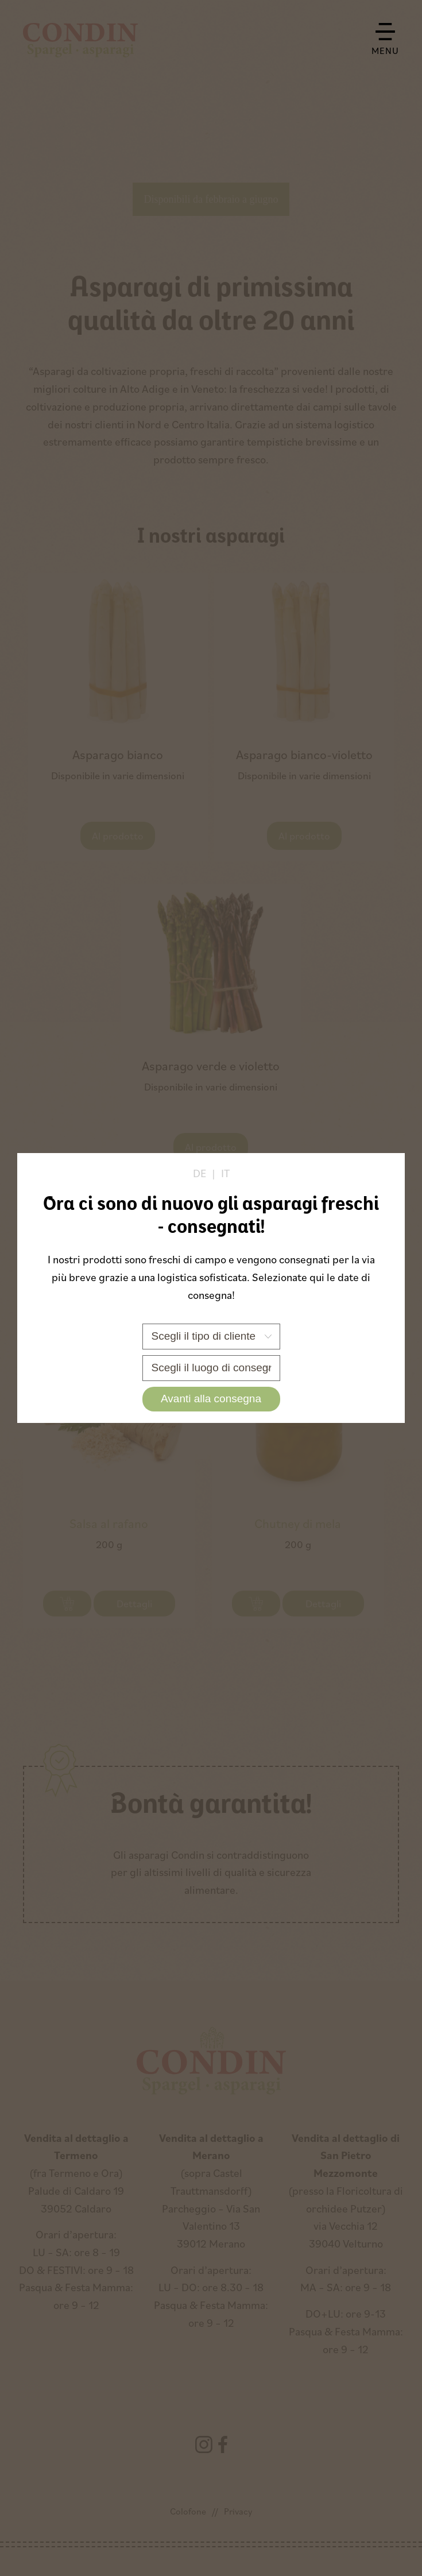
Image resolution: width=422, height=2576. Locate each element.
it (225, 1173)
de (199, 1173)
